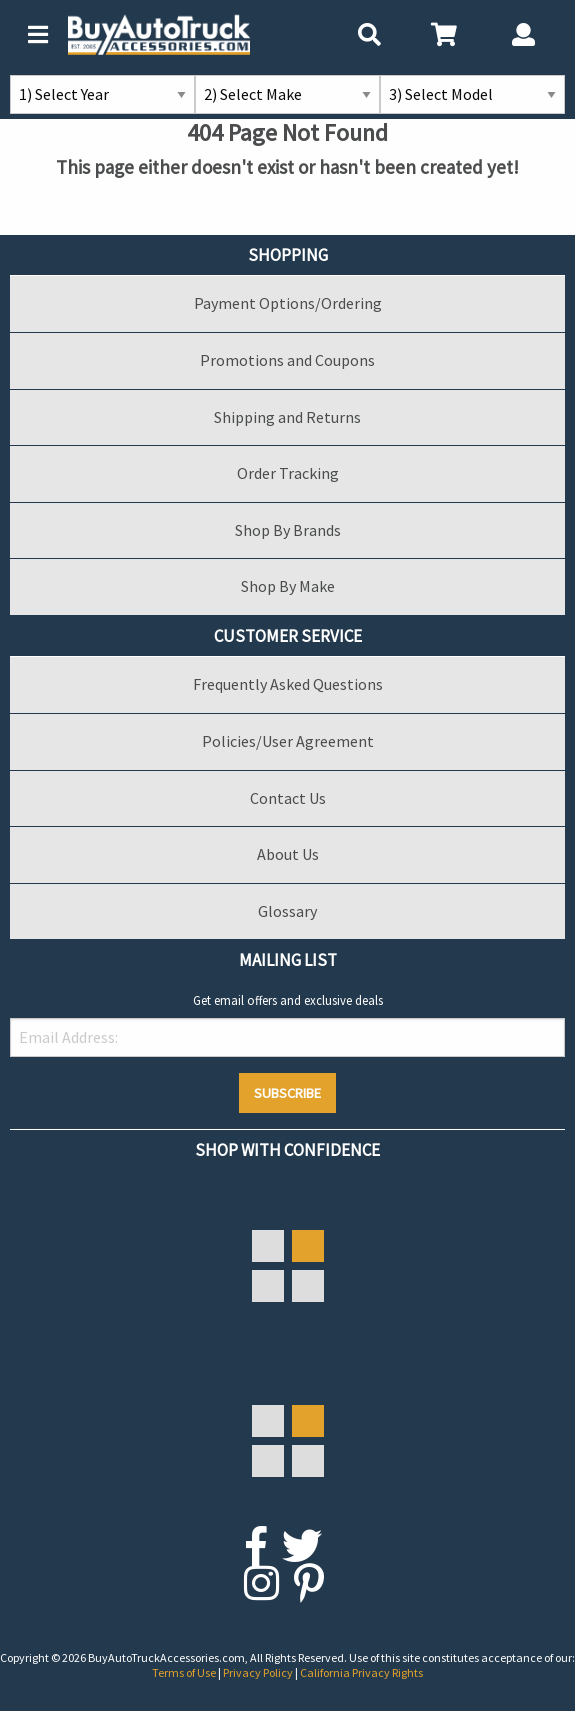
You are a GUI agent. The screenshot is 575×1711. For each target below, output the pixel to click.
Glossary (287, 911)
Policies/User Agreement (288, 741)
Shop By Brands (288, 530)
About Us (288, 854)
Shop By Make (288, 586)
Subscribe (287, 1093)
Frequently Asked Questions (288, 684)
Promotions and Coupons (287, 360)
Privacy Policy (259, 1672)
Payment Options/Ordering (288, 303)
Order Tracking (288, 473)
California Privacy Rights (361, 1672)
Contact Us (288, 798)
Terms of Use (185, 1672)
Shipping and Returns (287, 417)
